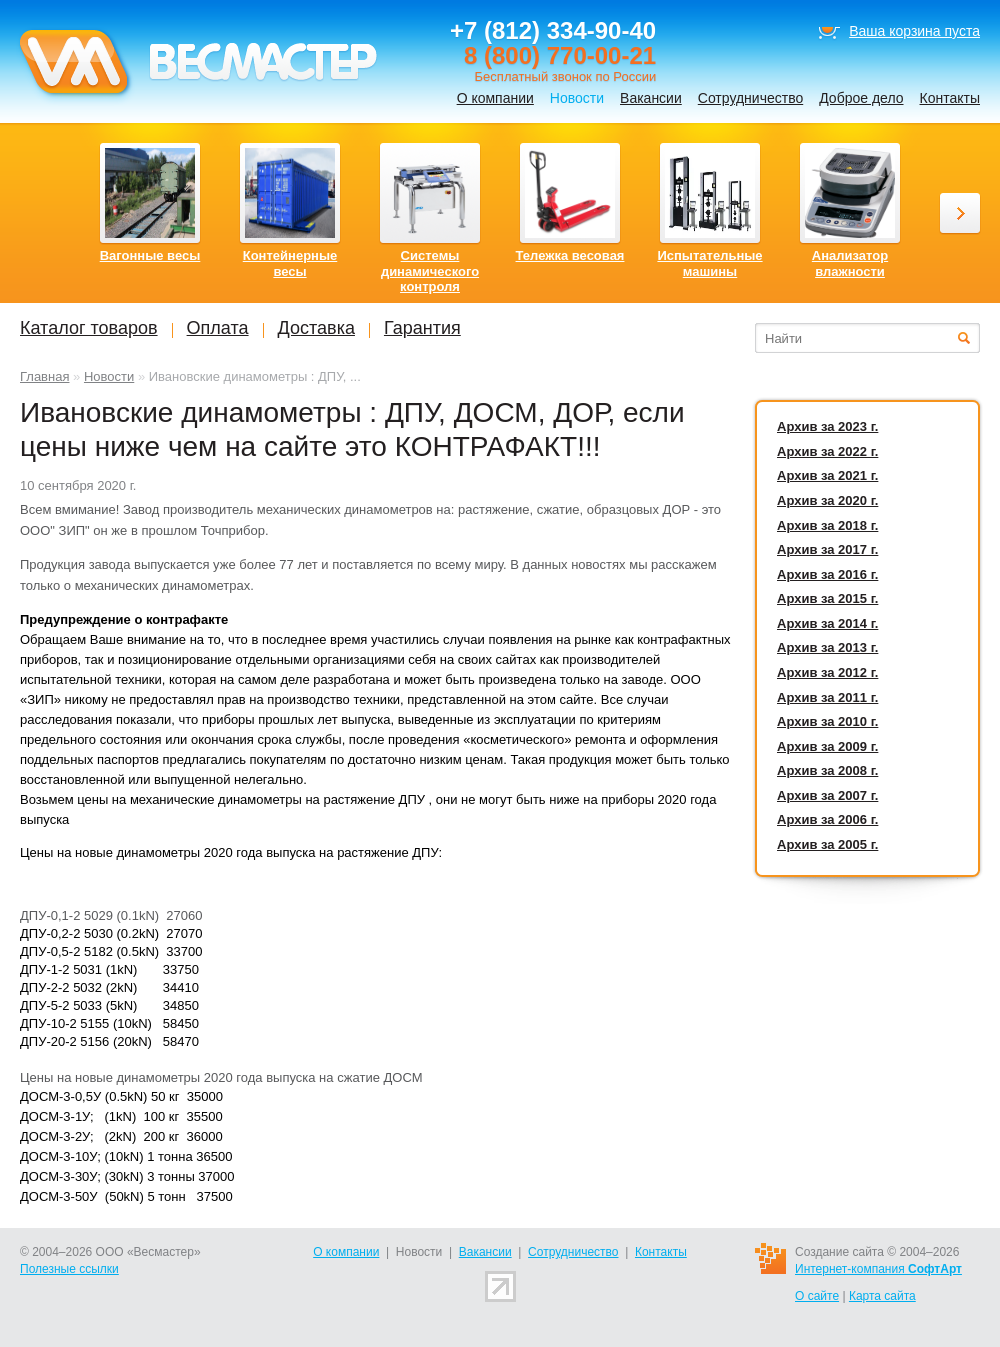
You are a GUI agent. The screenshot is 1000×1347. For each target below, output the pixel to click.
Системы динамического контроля (430, 271)
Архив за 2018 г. (827, 525)
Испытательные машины (709, 263)
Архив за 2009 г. (827, 746)
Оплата (218, 328)
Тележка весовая (570, 255)
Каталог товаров (89, 328)
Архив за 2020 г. (827, 500)
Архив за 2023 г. (827, 426)
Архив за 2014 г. (827, 623)
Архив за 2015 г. (827, 598)
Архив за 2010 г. (827, 721)
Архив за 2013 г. (827, 647)
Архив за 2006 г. (827, 819)
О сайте (817, 1296)
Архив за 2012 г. (827, 672)
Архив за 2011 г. (827, 697)
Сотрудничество (750, 98)
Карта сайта (882, 1296)
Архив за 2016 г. (827, 574)
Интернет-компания (878, 1269)
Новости (109, 376)
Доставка (316, 328)
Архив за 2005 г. (827, 844)
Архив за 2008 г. (827, 770)
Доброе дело (861, 98)
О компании (495, 98)
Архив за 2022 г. (827, 451)
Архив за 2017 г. (827, 549)
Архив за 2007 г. (827, 795)
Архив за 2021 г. (827, 475)
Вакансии (651, 98)
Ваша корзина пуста (914, 31)
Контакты (950, 98)
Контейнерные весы (290, 263)
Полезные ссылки (69, 1269)
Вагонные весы (150, 255)
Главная (44, 376)
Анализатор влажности (850, 263)
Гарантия (422, 328)
